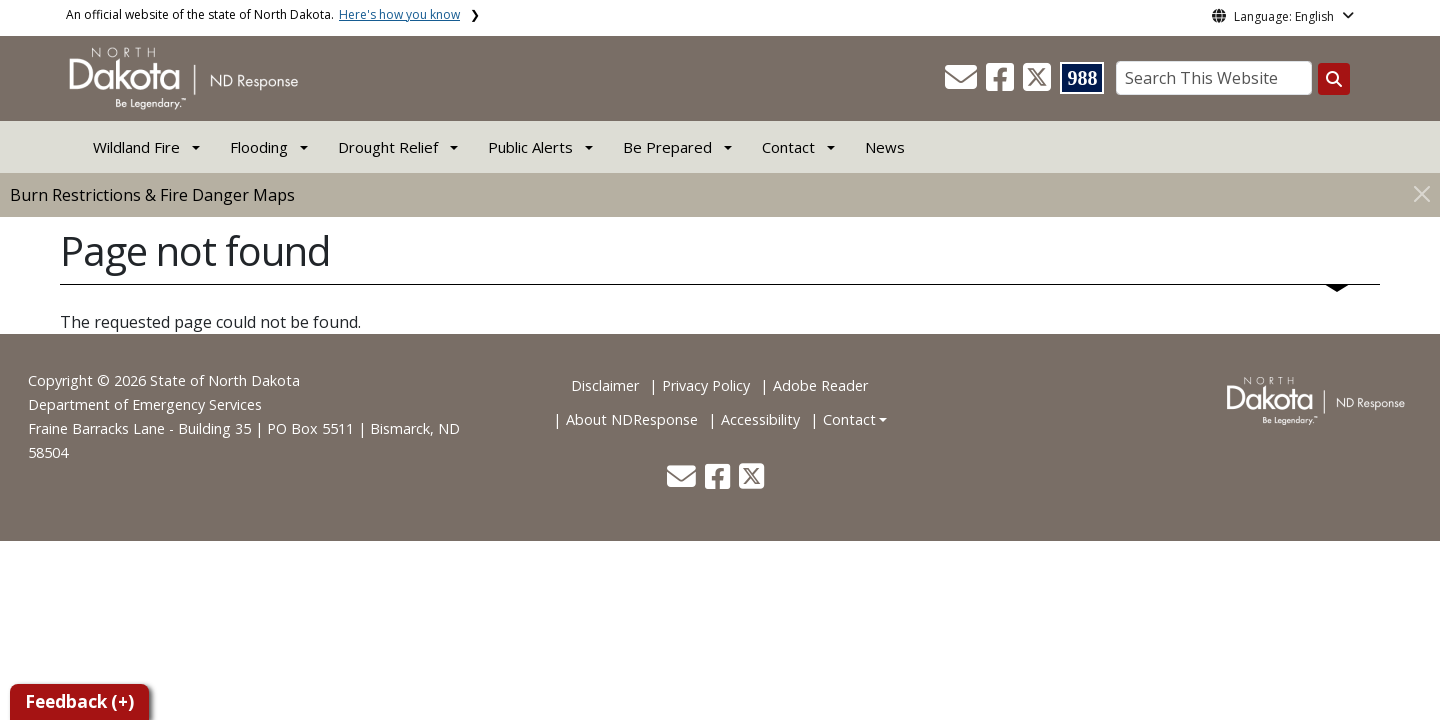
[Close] (1422, 193)
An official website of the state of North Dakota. (263, 14)
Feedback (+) (79, 701)
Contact (849, 419)
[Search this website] (1334, 79)
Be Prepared (667, 147)
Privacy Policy (706, 385)
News (885, 147)
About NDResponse (632, 419)
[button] (963, 83)
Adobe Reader (820, 385)
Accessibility (760, 419)
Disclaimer (605, 385)
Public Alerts (530, 147)
